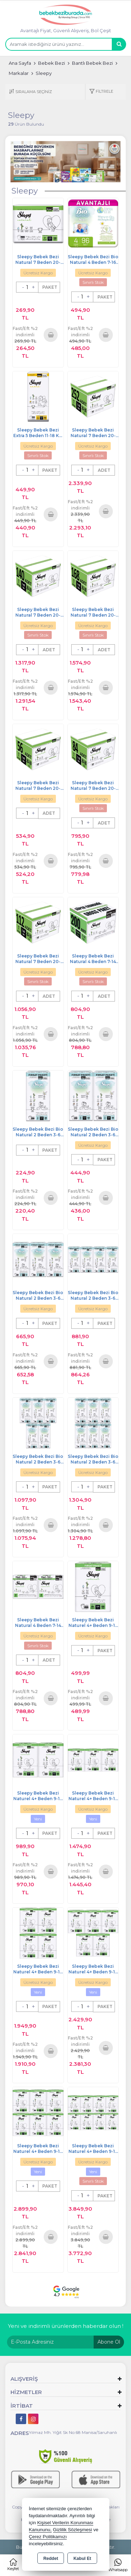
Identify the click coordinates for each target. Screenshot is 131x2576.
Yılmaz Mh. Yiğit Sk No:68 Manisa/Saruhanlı (73, 2432)
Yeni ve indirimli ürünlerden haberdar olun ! (65, 2326)
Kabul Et (82, 2558)
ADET (104, 470)
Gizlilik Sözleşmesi (72, 2529)
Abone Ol (108, 2342)
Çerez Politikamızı (48, 2536)
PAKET (49, 287)
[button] (101, 92)
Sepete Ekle (50, 335)
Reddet (50, 2558)
